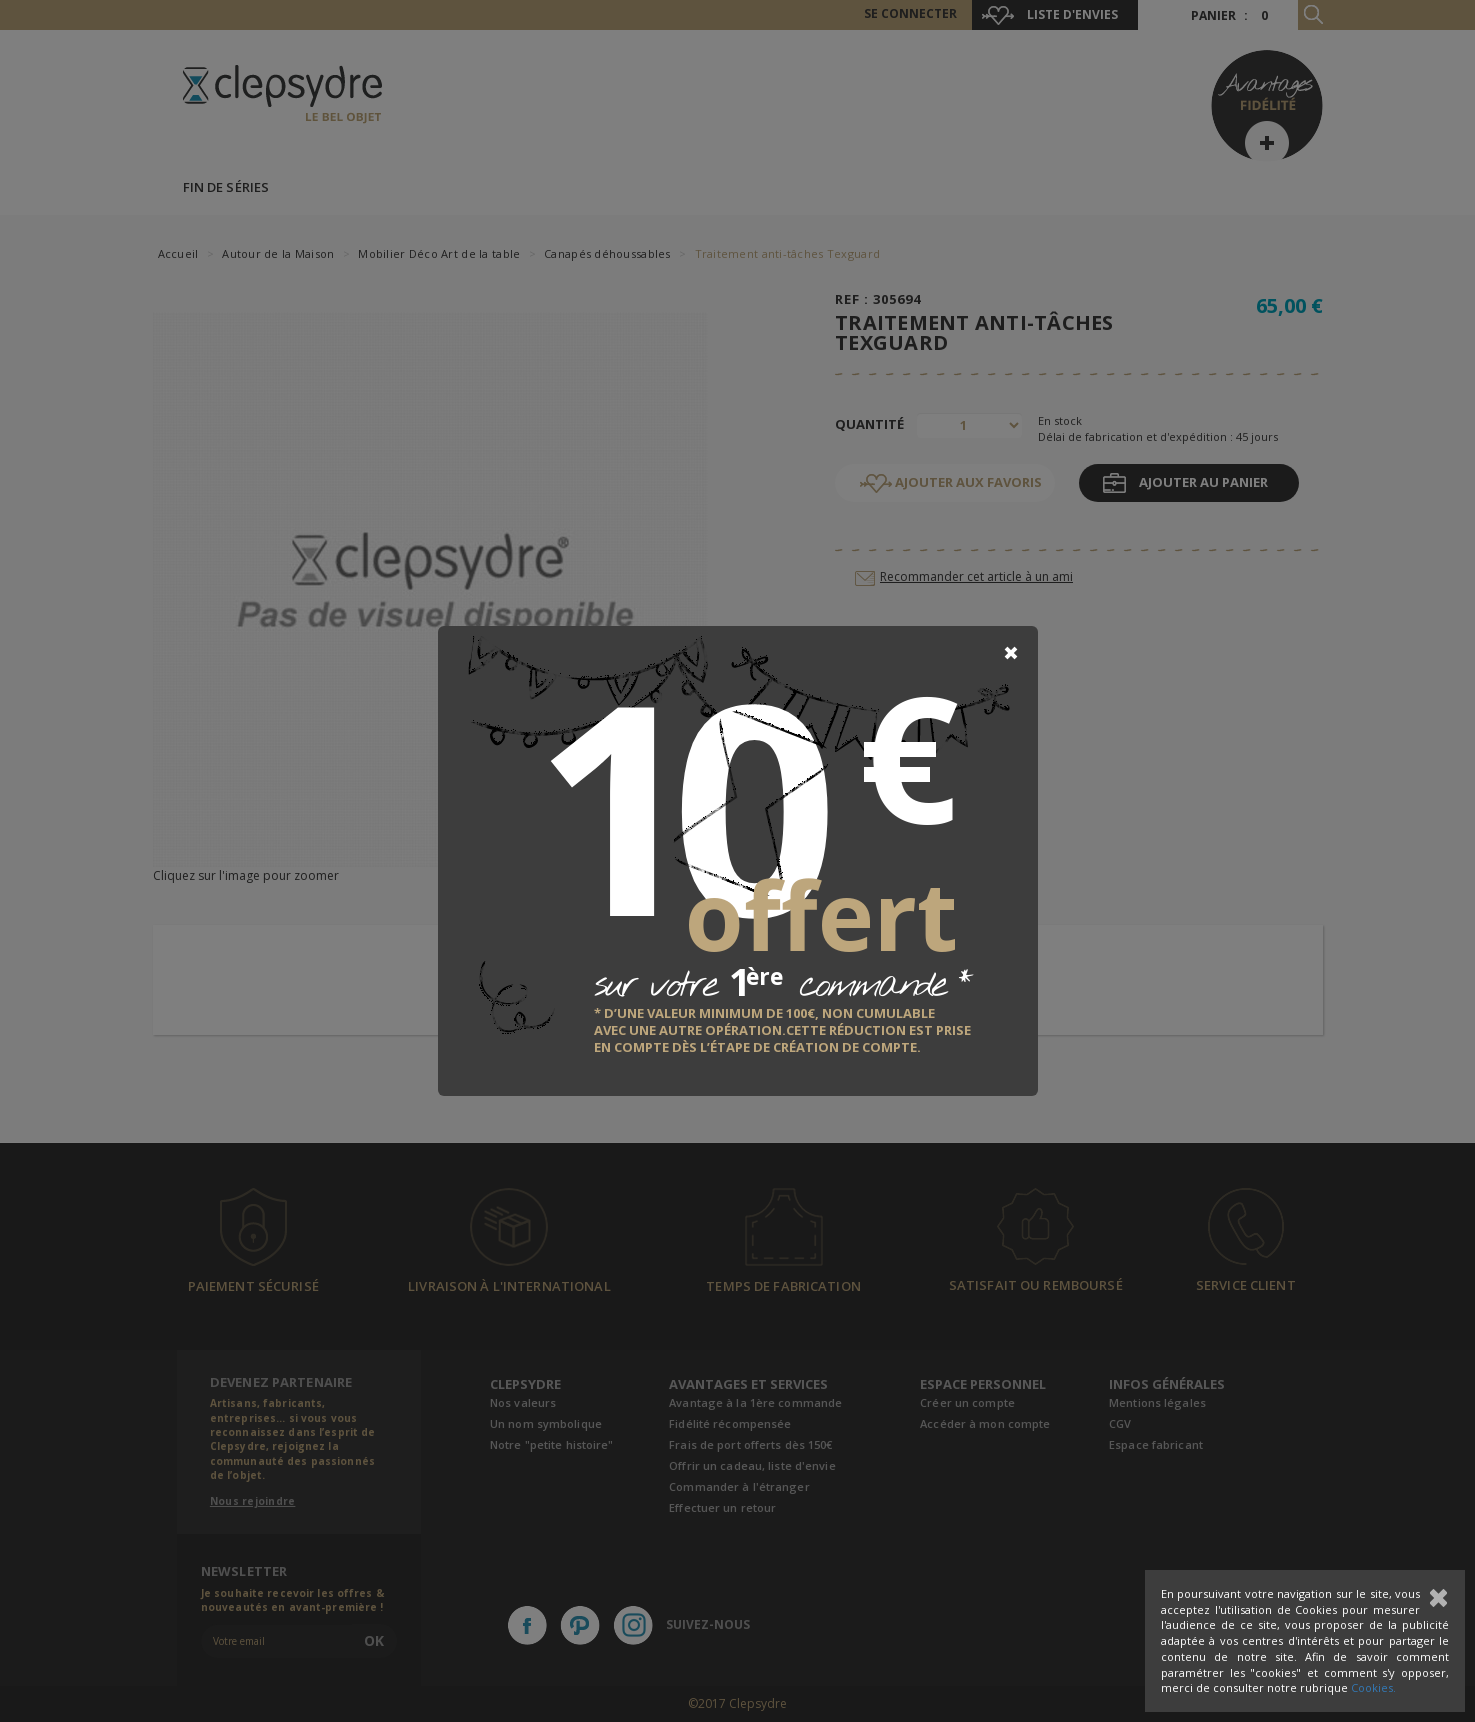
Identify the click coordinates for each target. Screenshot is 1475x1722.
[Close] (1011, 653)
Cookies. (1373, 1687)
